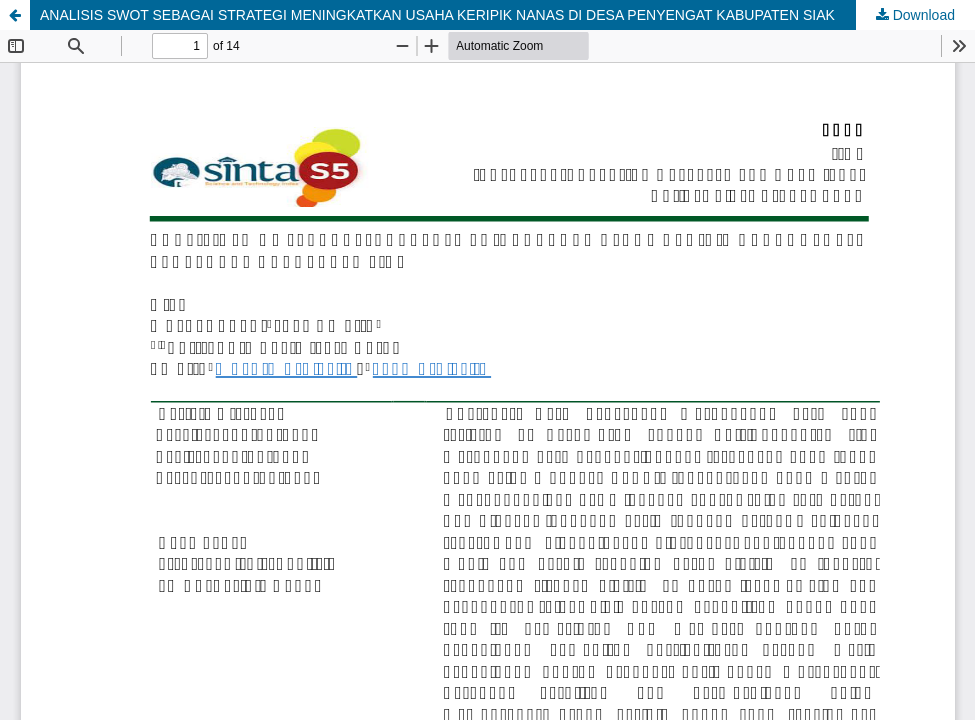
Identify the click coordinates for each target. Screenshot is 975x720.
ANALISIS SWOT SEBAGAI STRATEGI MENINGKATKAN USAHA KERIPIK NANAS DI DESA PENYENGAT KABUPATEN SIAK (437, 15)
